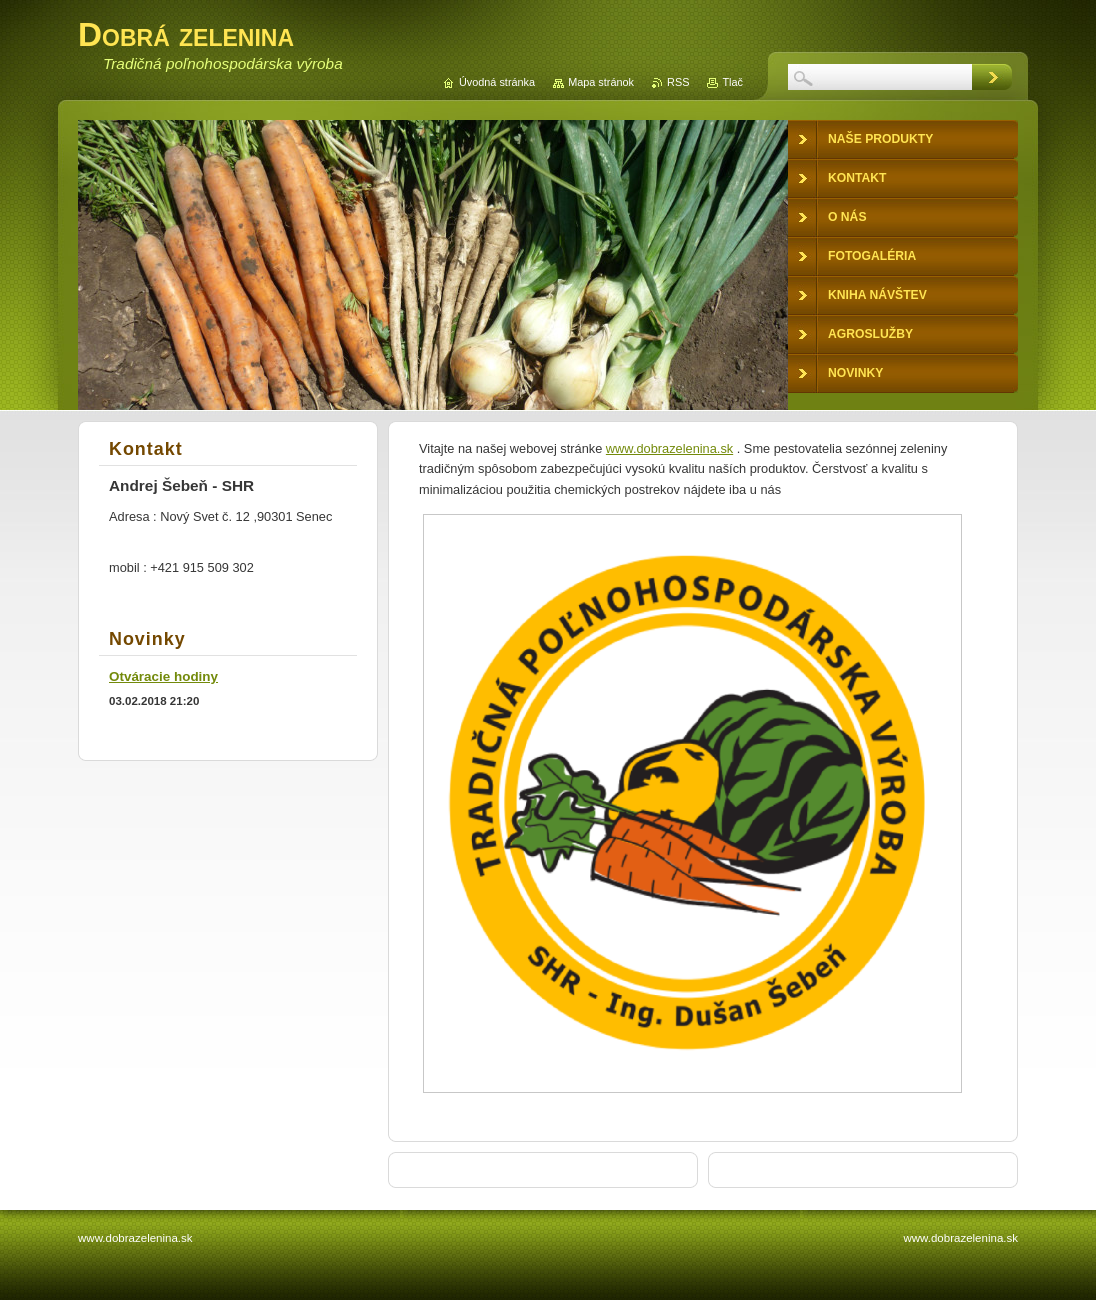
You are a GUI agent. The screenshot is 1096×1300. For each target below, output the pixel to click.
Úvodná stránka (497, 82)
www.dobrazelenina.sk (669, 448)
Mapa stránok (601, 82)
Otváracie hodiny (163, 676)
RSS (678, 82)
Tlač (732, 82)
